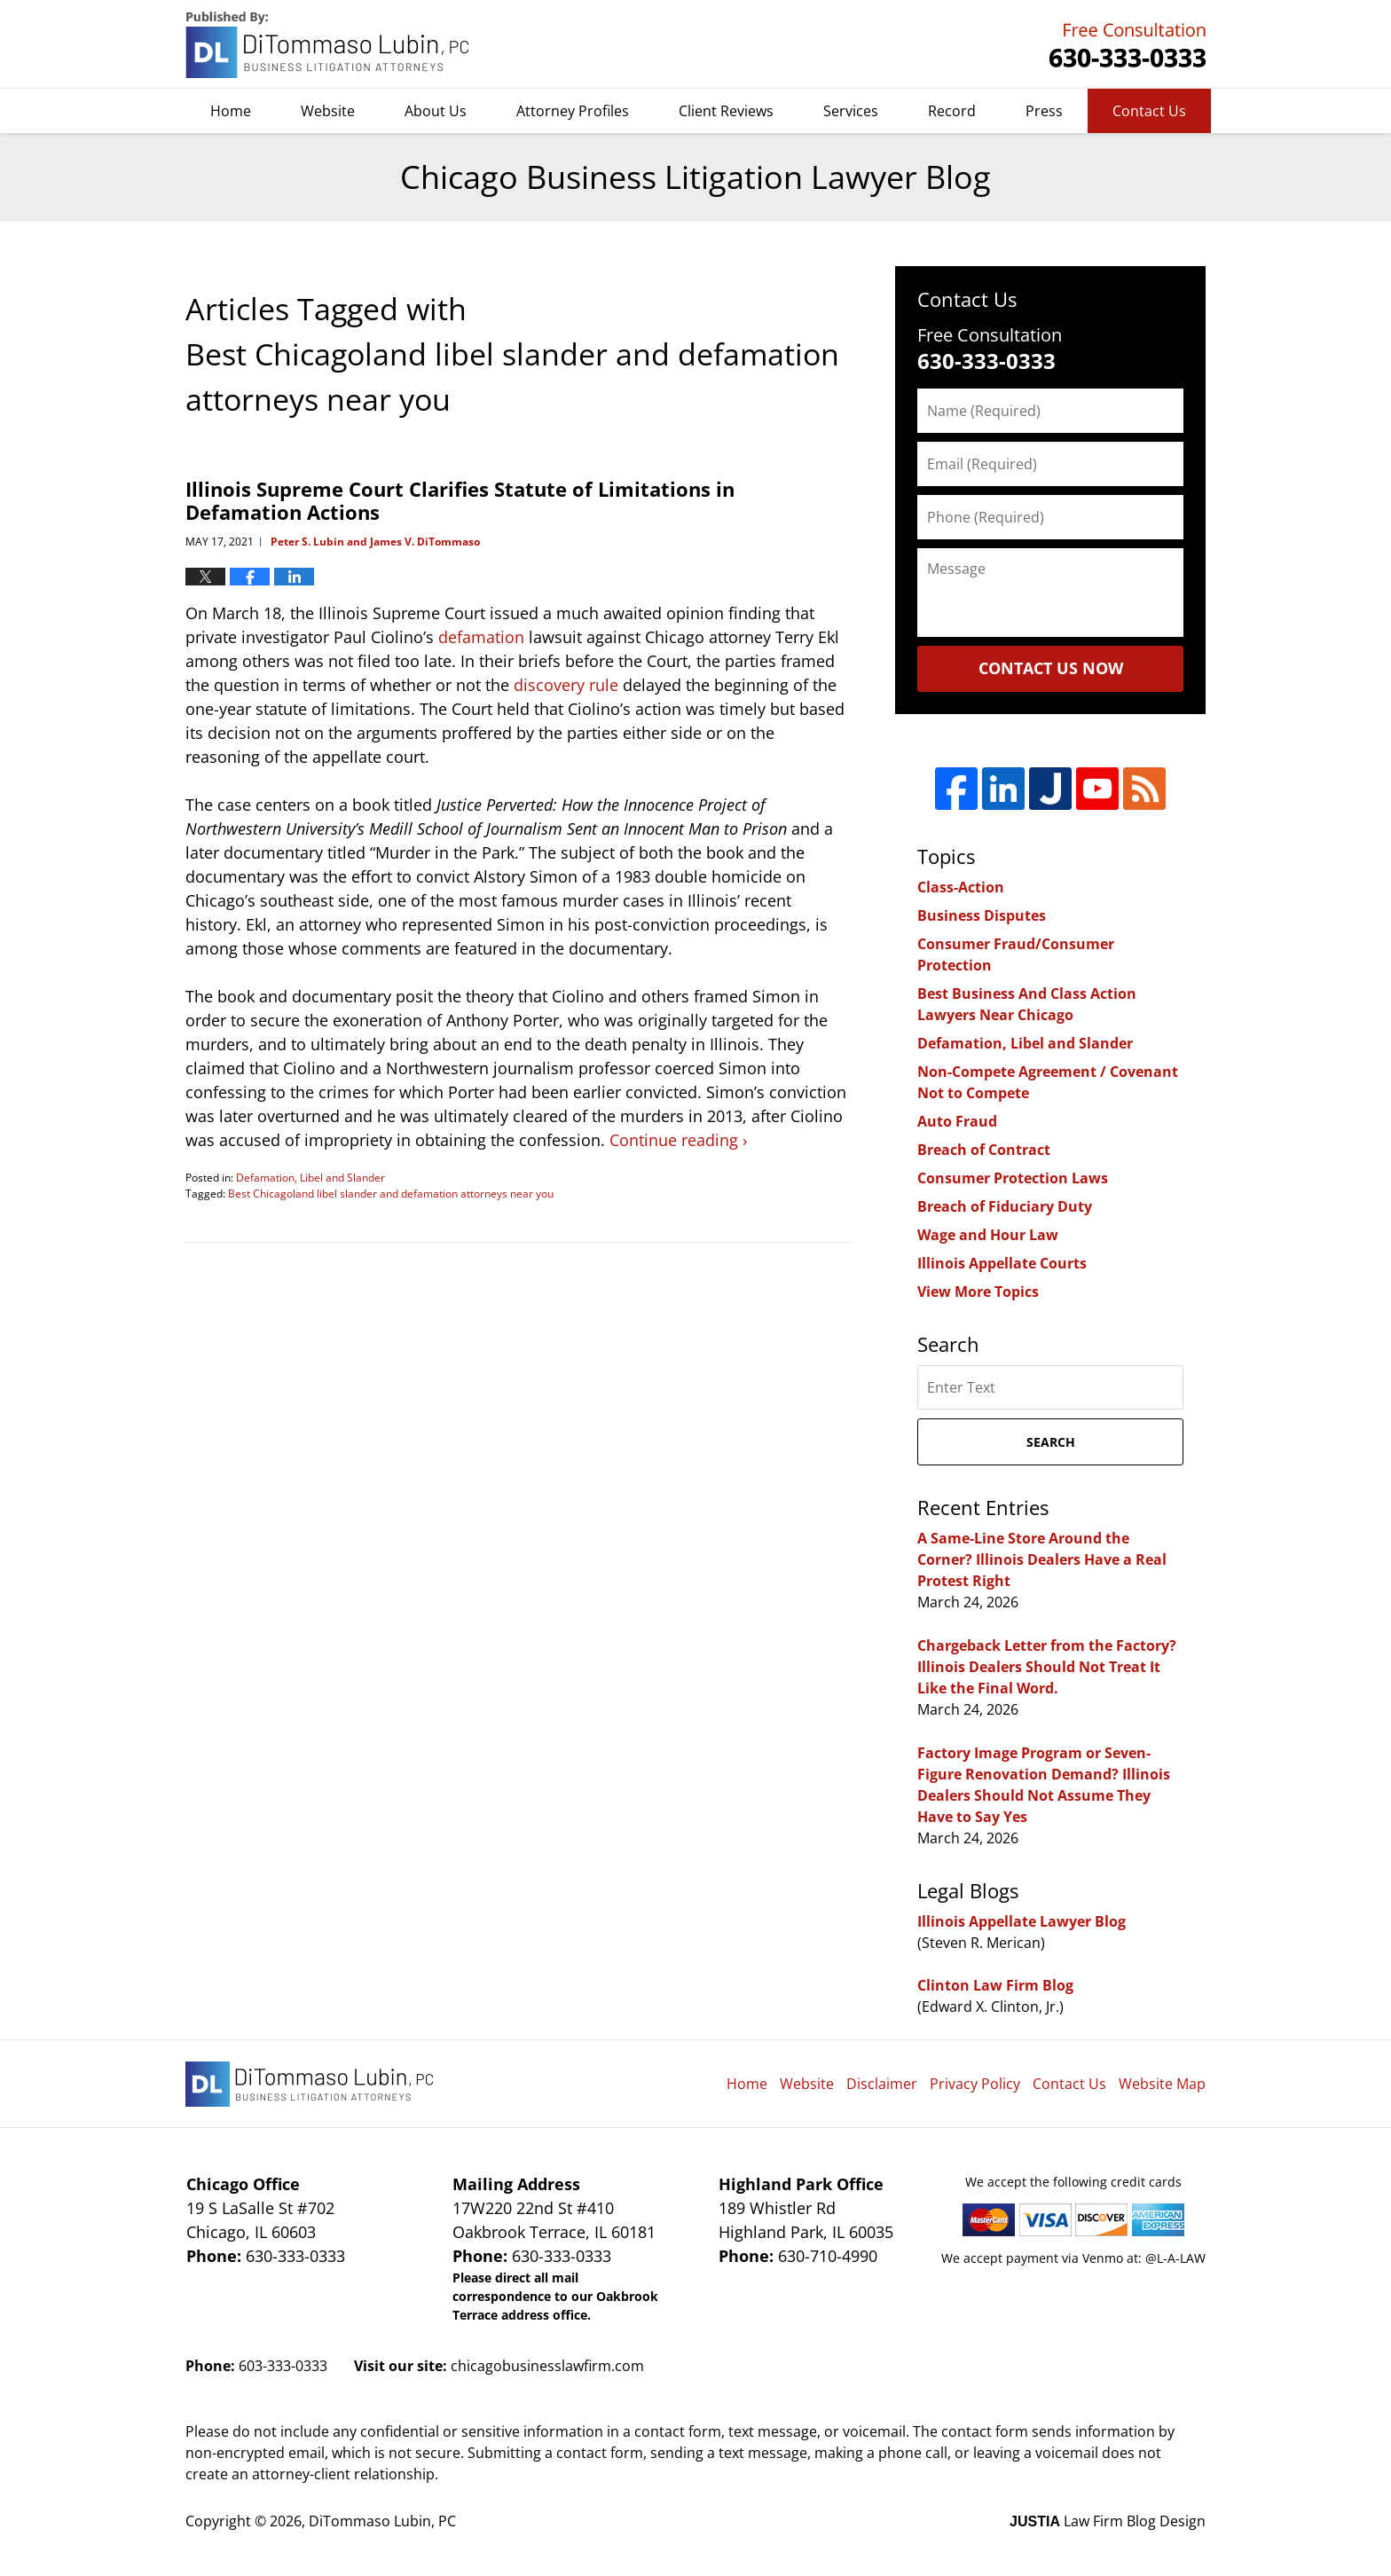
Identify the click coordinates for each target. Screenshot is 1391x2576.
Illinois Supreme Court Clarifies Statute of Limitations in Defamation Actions (460, 500)
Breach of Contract (983, 1149)
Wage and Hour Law (987, 1235)
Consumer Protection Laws (1012, 1178)
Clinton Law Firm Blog (995, 1985)
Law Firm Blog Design (1108, 2521)
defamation (481, 637)
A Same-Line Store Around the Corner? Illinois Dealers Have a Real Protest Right (1042, 1559)
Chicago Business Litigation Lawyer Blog (329, 45)
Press (1044, 111)
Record (952, 111)
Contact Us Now (1050, 668)
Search (1050, 1441)
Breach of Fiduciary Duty (1004, 1206)
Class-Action (960, 887)
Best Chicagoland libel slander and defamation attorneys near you (391, 1193)
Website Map (1162, 2083)
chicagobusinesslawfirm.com (547, 2366)
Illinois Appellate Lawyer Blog (1021, 1921)
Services (850, 111)
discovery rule (566, 684)
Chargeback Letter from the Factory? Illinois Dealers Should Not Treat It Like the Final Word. (1046, 1667)
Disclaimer (881, 2083)
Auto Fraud (957, 1121)
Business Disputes (981, 915)
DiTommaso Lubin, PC (1125, 44)
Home (230, 111)
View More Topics (978, 1291)
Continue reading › (678, 1140)
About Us (436, 111)
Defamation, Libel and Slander (310, 1177)
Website (328, 111)
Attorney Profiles (572, 111)
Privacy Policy (975, 2083)
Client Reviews (726, 111)
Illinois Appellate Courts (1002, 1263)
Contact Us (1149, 111)
